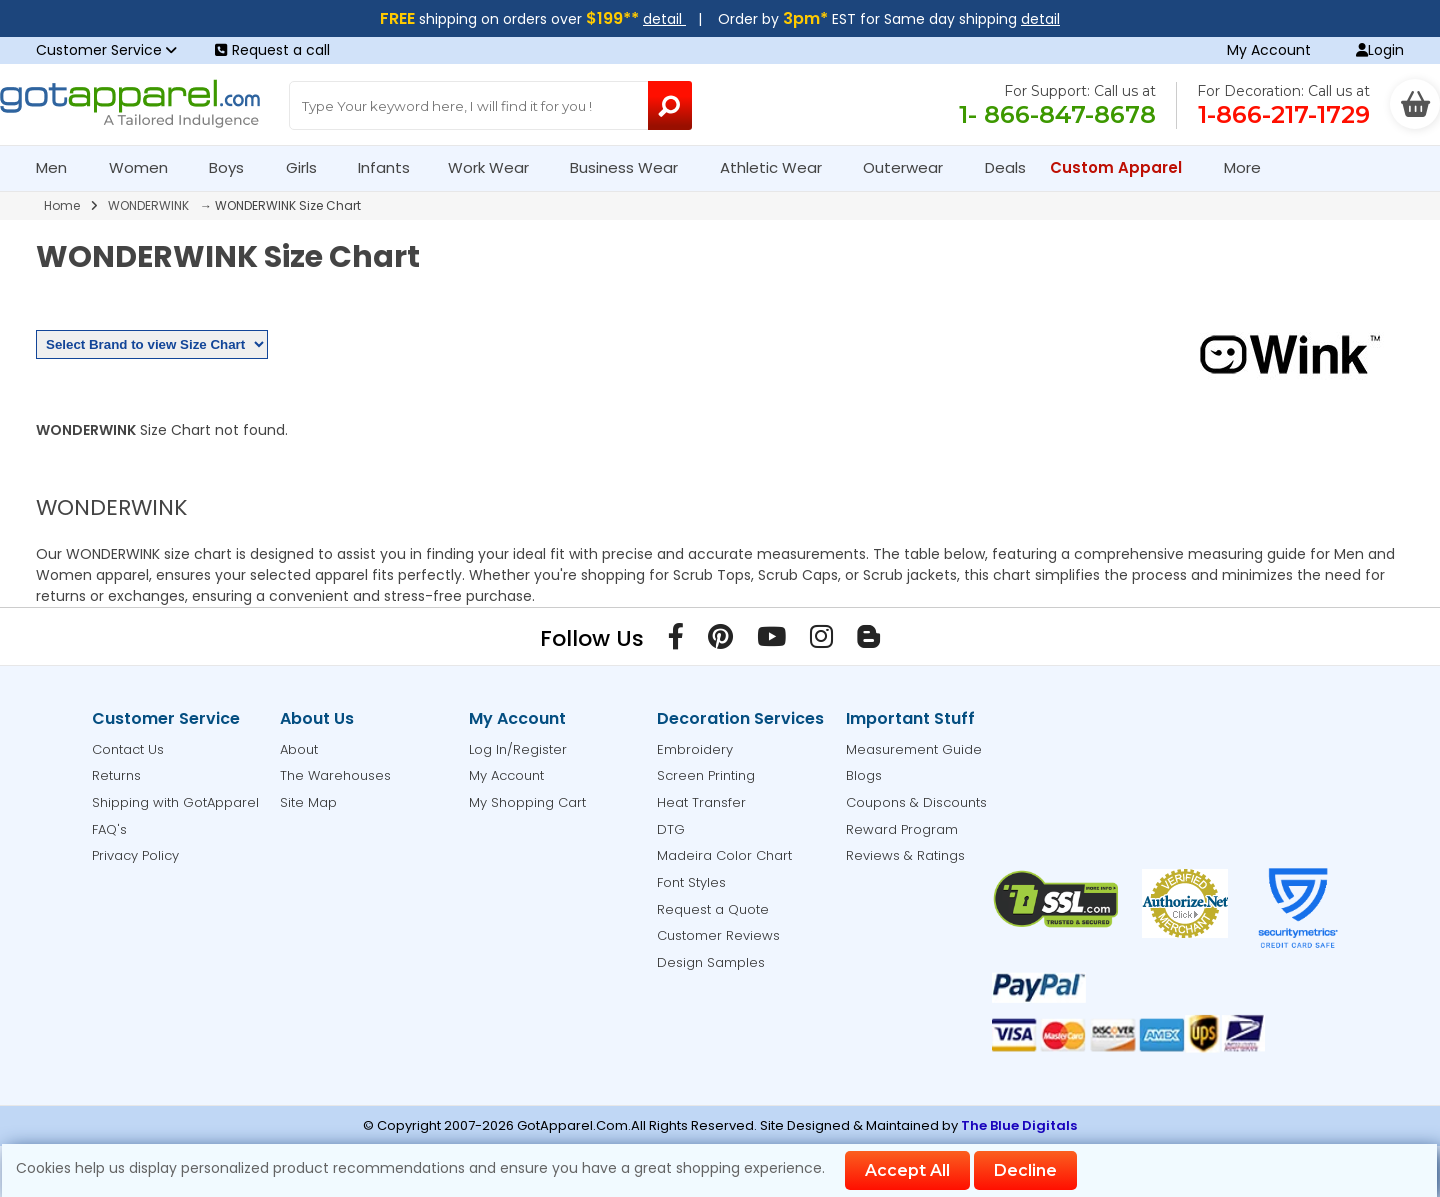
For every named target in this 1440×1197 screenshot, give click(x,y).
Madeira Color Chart (724, 855)
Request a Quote (713, 909)
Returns (116, 775)
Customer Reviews (718, 935)
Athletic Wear (779, 167)
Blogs (864, 775)
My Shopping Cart (527, 802)
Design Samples (711, 962)
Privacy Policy (135, 855)
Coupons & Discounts (916, 802)
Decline (1025, 1170)
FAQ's (109, 829)
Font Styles (691, 882)
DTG (671, 829)
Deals (1005, 167)
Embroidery (695, 749)
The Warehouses (335, 775)
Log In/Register (518, 749)
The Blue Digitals (1019, 1125)
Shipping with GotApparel (175, 802)
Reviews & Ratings (905, 855)
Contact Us (128, 749)
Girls (310, 167)
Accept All (907, 1170)
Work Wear (497, 167)
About (299, 749)
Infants (390, 167)
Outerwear (911, 167)
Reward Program (902, 829)
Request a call (272, 50)
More (1251, 167)
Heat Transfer (701, 802)
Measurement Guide (914, 749)
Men (60, 167)
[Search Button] (670, 105)
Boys (235, 167)
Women (147, 167)
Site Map (308, 802)
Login (1380, 50)
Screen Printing (706, 775)
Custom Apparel (1124, 167)
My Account (1269, 50)
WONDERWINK (148, 205)
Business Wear (632, 167)
